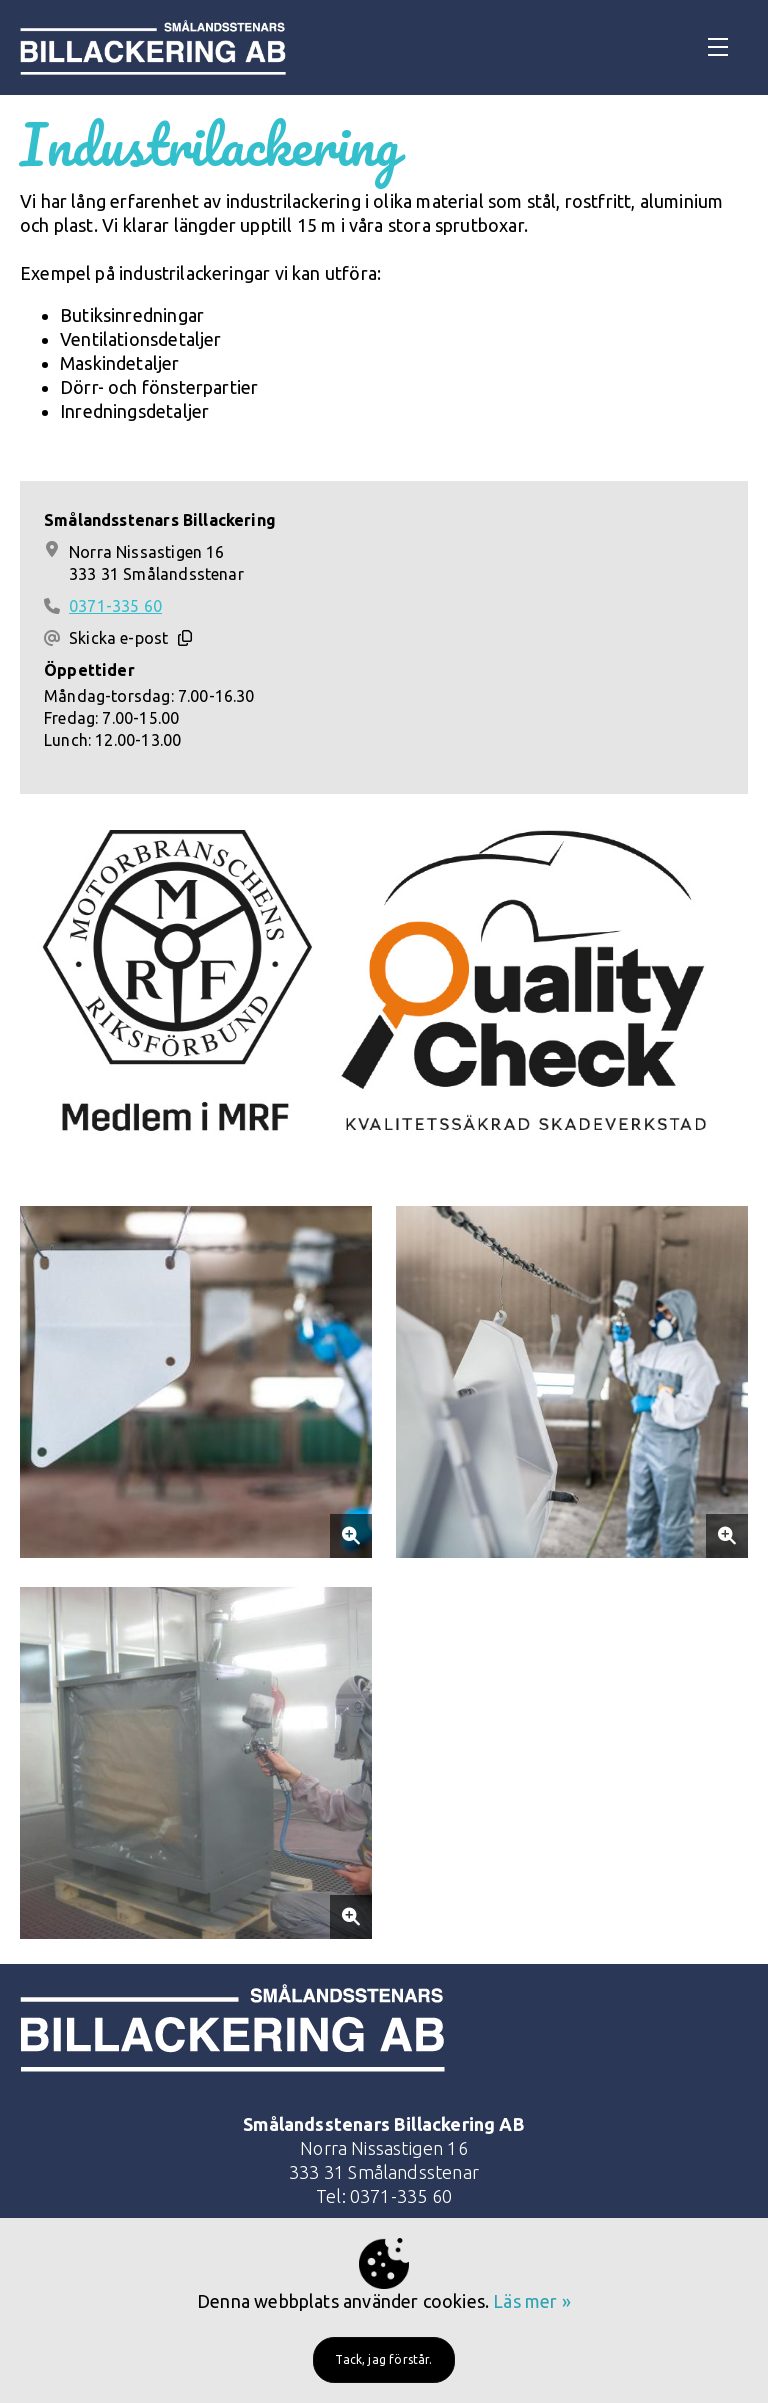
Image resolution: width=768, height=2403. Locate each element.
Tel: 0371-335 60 (384, 2196)
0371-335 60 (115, 606)
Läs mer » (532, 2301)
